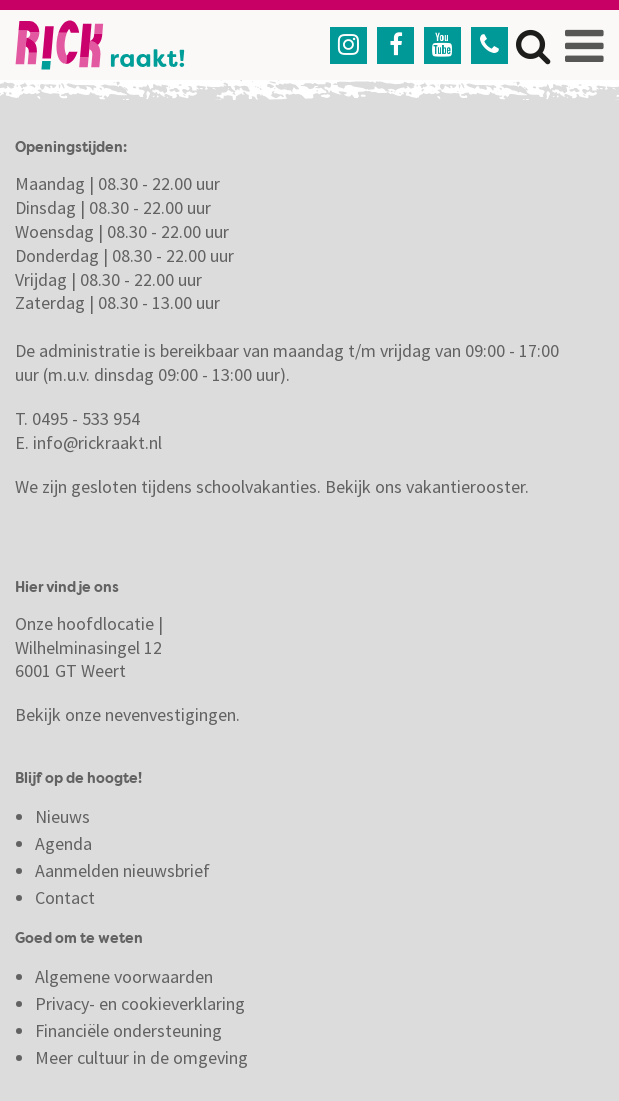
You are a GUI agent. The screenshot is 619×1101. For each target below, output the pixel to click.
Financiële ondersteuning (128, 1030)
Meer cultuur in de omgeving (141, 1057)
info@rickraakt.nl (97, 442)
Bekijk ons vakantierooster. (427, 486)
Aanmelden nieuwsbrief (122, 870)
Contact (67, 897)
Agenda (63, 843)
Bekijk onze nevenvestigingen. (129, 714)
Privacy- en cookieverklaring (140, 1003)
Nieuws (62, 816)
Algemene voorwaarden (124, 976)
